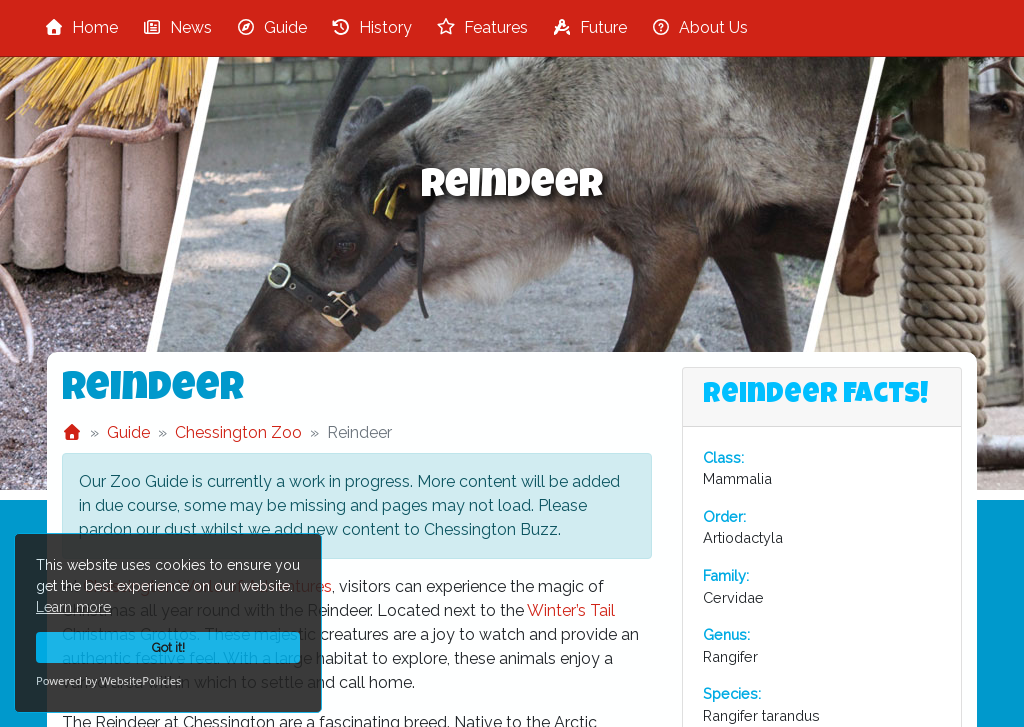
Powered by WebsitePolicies (108, 680)
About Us (699, 27)
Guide (271, 27)
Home (81, 27)
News (177, 27)
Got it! (168, 647)
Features (482, 27)
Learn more (73, 607)
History (371, 27)
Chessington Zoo (238, 432)
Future (589, 27)
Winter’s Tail (571, 610)
